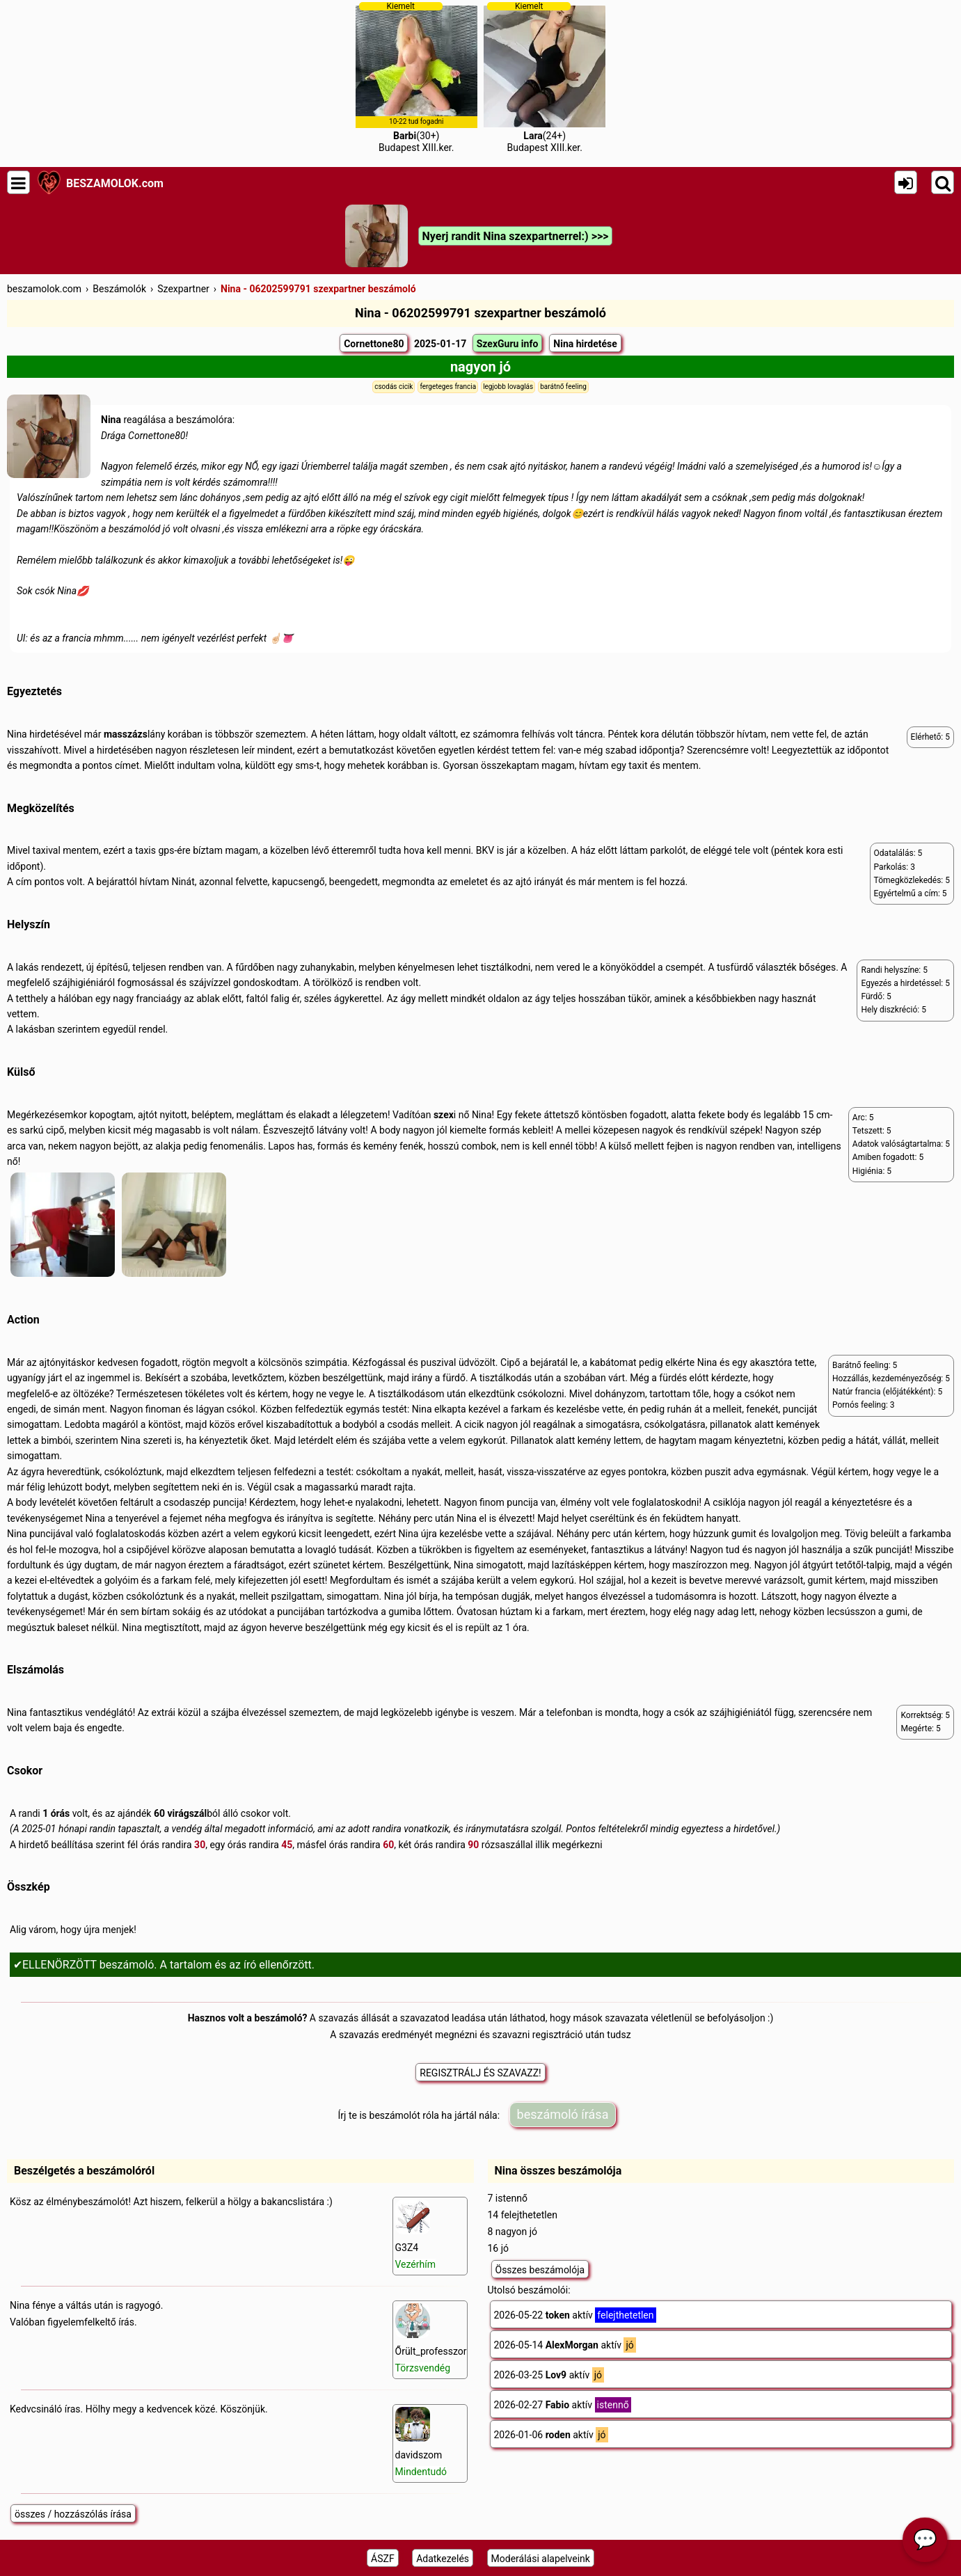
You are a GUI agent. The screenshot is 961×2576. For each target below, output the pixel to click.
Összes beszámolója (540, 2269)
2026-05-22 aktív (575, 2315)
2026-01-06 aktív (551, 2434)
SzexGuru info (508, 343)
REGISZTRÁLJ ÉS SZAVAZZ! (480, 2072)
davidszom (421, 2442)
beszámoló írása (563, 2114)
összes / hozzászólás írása (73, 2514)
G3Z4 (415, 2235)
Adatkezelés (442, 2558)
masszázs (126, 734)
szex (444, 1114)
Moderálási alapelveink (540, 2558)
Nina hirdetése (585, 343)
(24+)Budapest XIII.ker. (544, 77)
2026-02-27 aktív (562, 2404)
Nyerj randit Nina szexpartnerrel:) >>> (515, 236)
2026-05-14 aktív (565, 2345)
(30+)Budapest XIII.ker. (416, 77)
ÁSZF (383, 2558)
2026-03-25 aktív (549, 2375)
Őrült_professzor (431, 2338)
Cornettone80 (374, 343)
